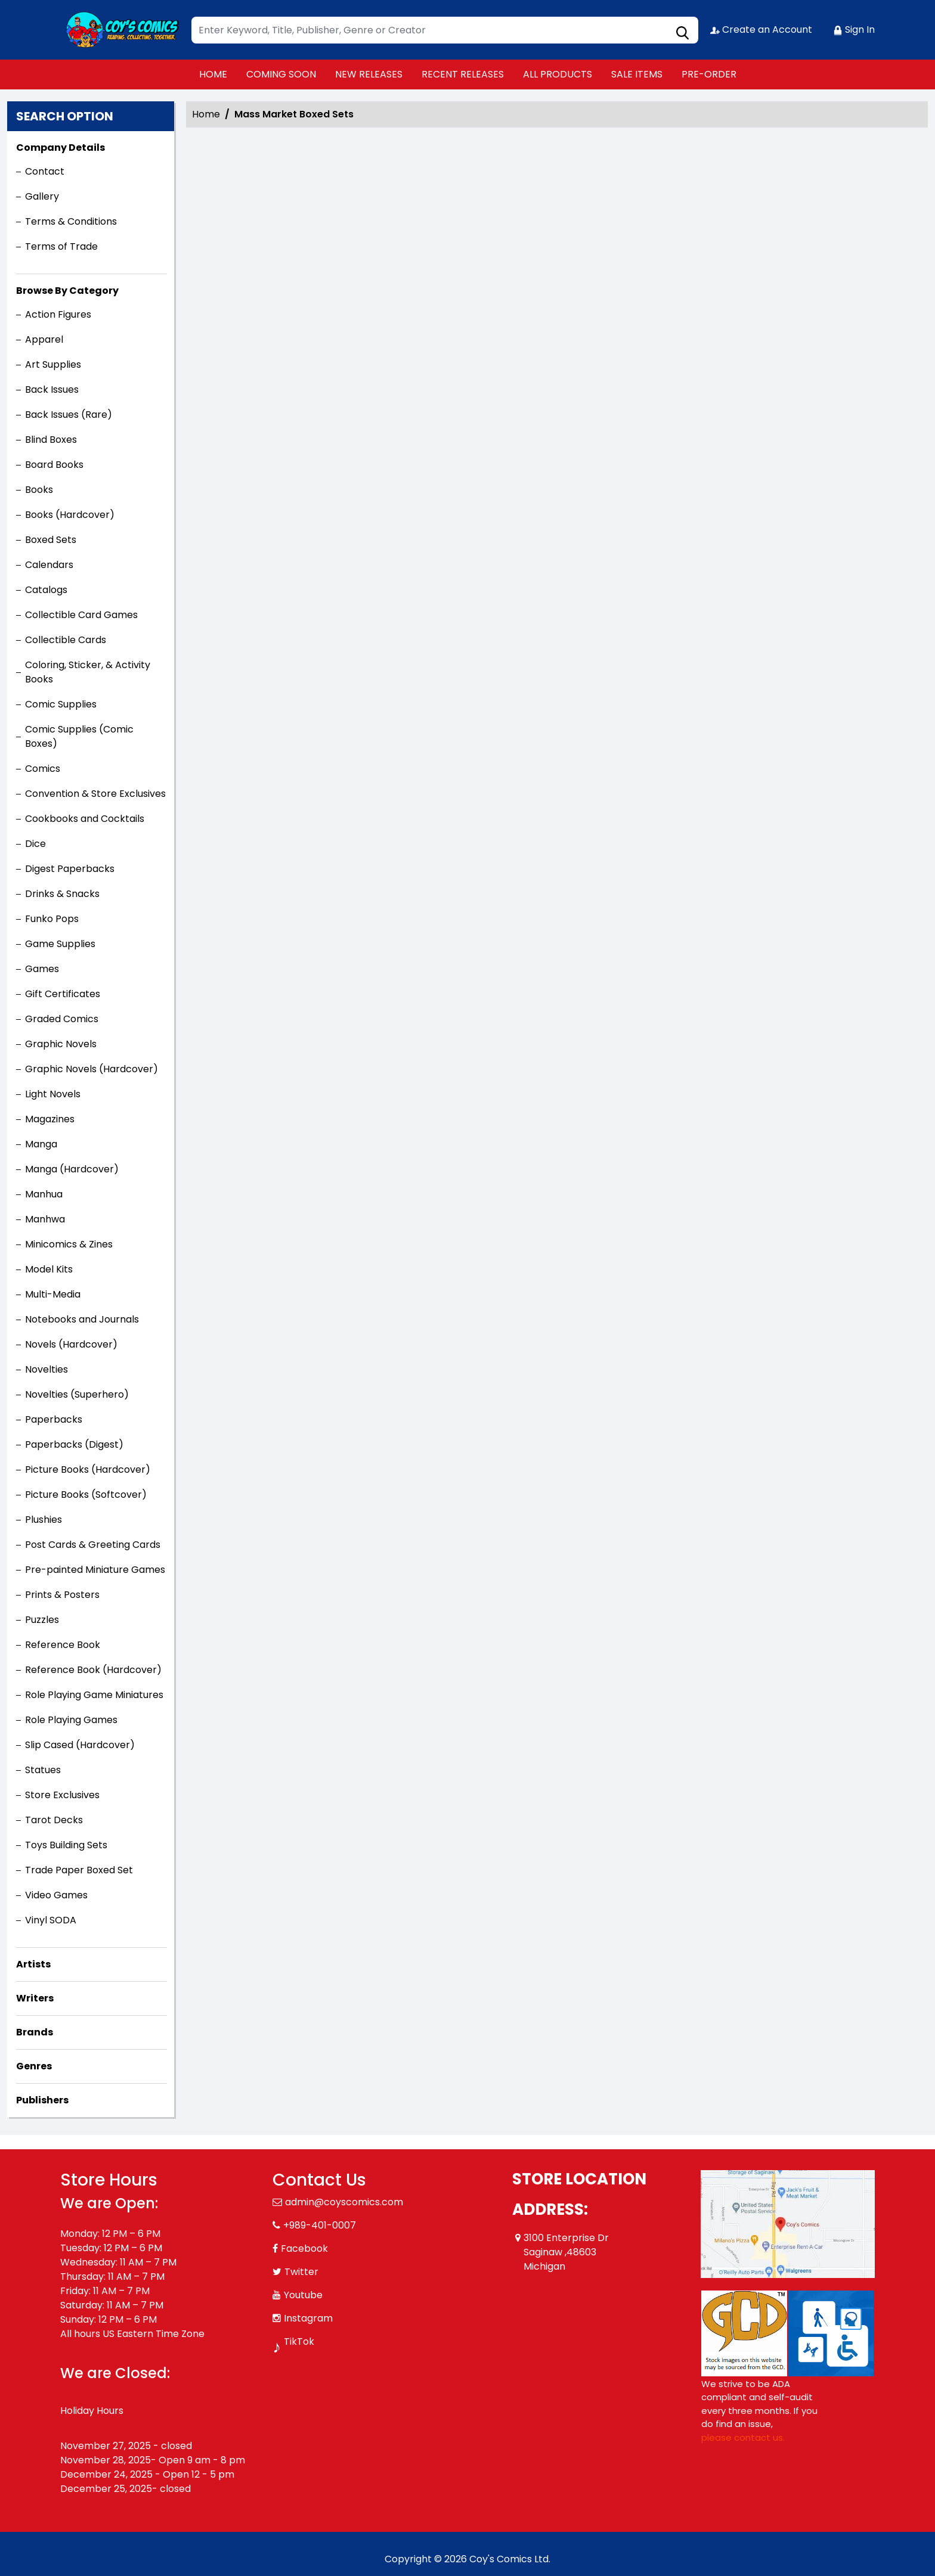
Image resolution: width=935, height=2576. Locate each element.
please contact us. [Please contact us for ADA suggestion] (743, 2437)
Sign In (854, 29)
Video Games (56, 1895)
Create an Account (761, 29)
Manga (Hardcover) (72, 1169)
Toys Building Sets (66, 1845)
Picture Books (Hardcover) (87, 1469)
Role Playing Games (71, 1720)
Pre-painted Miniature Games (95, 1569)
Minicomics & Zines (69, 1244)
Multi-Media (53, 1294)
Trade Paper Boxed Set (79, 1870)
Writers (35, 1998)
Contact (44, 171)
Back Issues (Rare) (68, 414)
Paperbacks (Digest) (74, 1444)
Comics (42, 768)
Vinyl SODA (50, 1920)
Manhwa (45, 1219)
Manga (41, 1144)
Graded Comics (61, 1019)
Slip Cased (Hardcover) (80, 1745)
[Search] (444, 30)
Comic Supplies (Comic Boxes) (79, 736)
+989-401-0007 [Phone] (319, 2225)
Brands (34, 2032)
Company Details (60, 147)
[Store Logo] (119, 30)
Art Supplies (53, 364)
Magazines (50, 1119)
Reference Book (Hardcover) (93, 1670)
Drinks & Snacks (62, 894)
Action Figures (58, 314)
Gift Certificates (62, 994)
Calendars (49, 565)
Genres (34, 2066)
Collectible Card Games (81, 615)
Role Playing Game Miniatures (94, 1695)
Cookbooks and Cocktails (84, 818)
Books (39, 489)
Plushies (43, 1519)
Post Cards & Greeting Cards (92, 1544)
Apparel (44, 339)
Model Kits (49, 1269)
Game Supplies (60, 944)
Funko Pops (52, 919)
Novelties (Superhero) (77, 1394)
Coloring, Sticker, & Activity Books (87, 672)
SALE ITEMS (636, 74)
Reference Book (62, 1645)
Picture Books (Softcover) (86, 1494)
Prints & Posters (62, 1595)
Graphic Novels (61, 1044)
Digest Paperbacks (69, 869)
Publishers (42, 2100)
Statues (43, 1770)
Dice (35, 844)
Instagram (308, 2318)
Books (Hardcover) (69, 515)
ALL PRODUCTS (557, 74)
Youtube (303, 2295)
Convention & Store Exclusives (95, 793)
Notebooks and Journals (82, 1319)
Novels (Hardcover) (71, 1344)
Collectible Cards (65, 640)
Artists (33, 1964)
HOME (213, 74)
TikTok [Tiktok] (299, 2341)
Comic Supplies (61, 704)
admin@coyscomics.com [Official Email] (344, 2202)
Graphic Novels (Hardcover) (91, 1069)
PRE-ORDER (709, 74)
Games (42, 969)
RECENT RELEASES (463, 74)
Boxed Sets (50, 540)
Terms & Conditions (71, 221)
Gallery (42, 196)
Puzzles (42, 1620)
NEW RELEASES (369, 74)
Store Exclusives (62, 1795)
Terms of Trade (61, 246)
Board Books (54, 464)
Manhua (44, 1194)
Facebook (304, 2248)
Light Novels (53, 1094)
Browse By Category (67, 290)
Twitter (301, 2272)
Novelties (46, 1369)
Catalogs (46, 590)
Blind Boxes (51, 439)
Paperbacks (53, 1419)
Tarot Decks (54, 1820)
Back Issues (52, 389)
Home (206, 114)
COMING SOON (281, 74)
